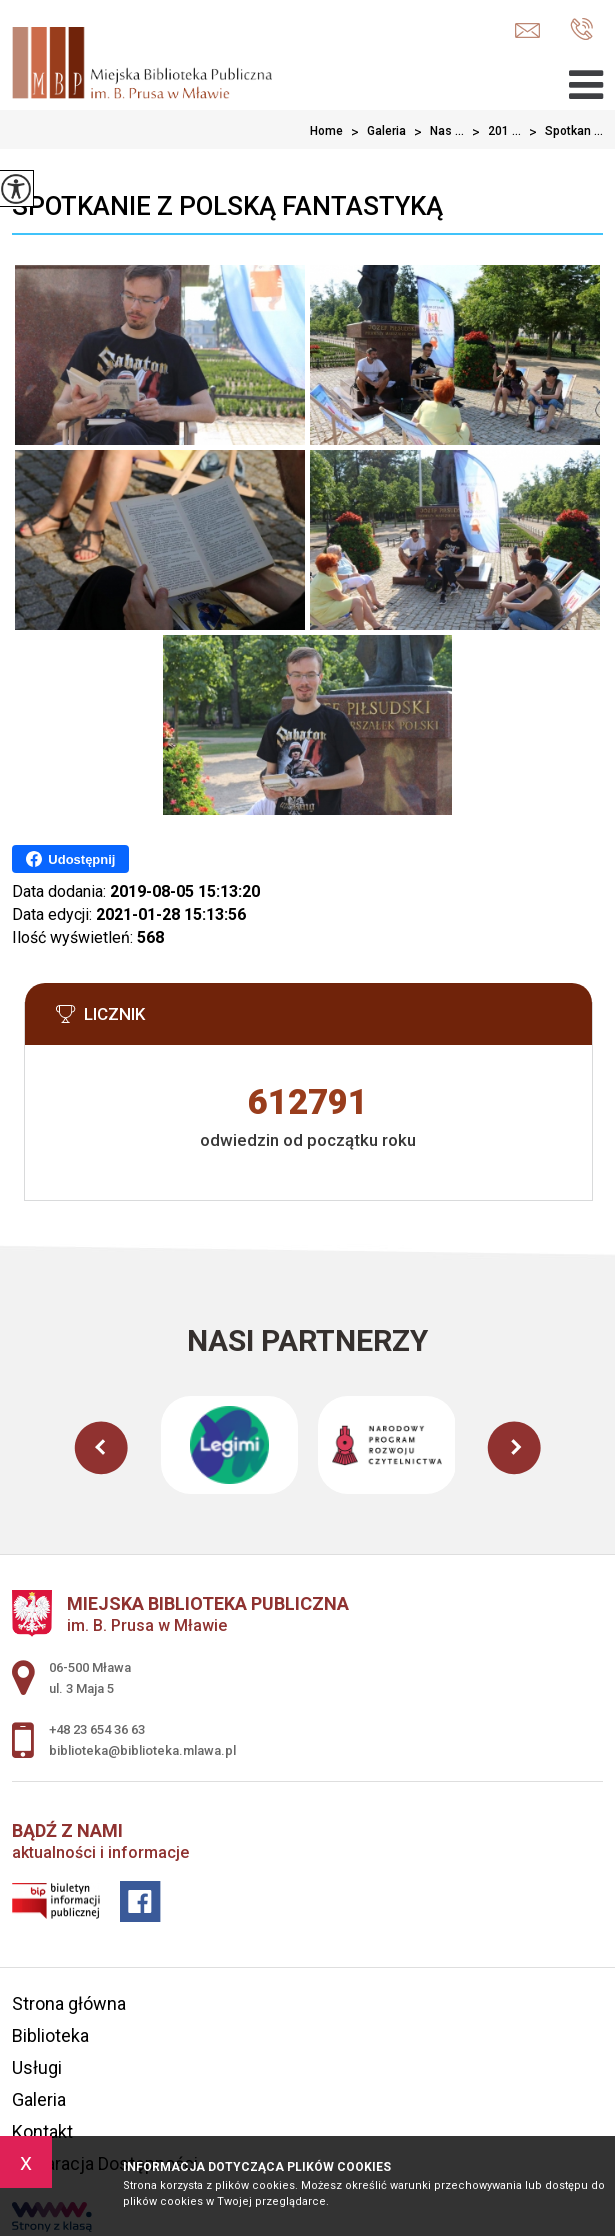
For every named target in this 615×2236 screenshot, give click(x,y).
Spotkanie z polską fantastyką (227, 206)
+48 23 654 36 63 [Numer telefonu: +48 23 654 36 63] (97, 1729)
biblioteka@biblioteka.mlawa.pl (527, 30)
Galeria (374, 132)
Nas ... (435, 132)
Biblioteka (50, 2035)
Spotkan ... (562, 132)
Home (326, 131)
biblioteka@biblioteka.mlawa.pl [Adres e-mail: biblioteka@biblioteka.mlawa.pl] (142, 1750)
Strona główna (69, 2003)
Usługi (37, 2067)
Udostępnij (70, 859)
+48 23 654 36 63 (581, 29)
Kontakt (42, 2131)
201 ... (492, 132)
